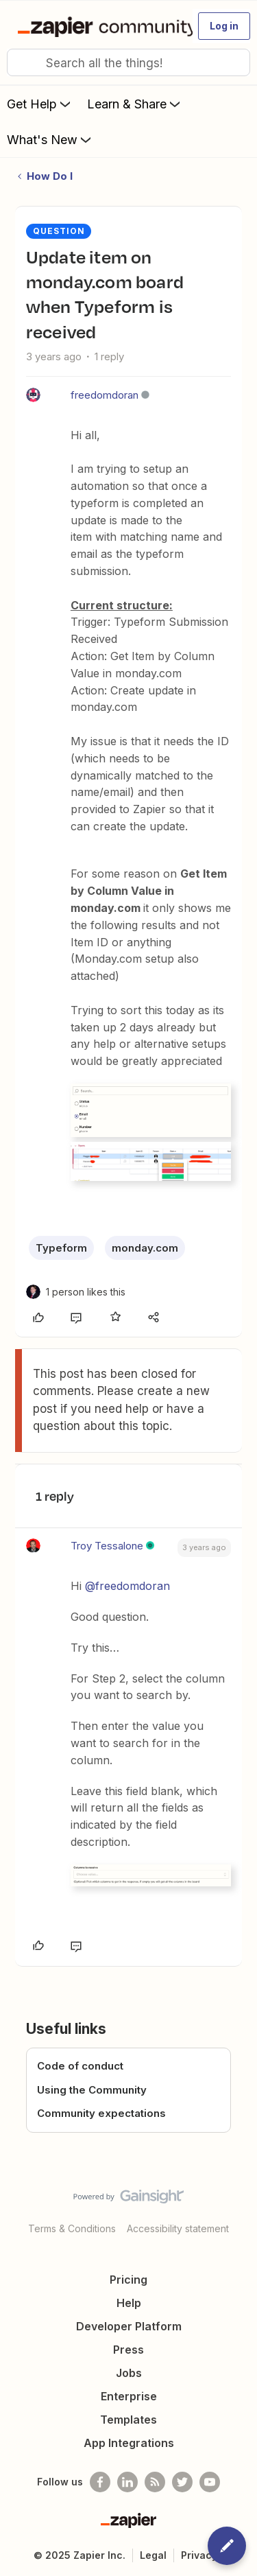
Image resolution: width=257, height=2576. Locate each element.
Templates (128, 2419)
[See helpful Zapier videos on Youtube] (209, 2482)
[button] (224, 26)
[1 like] (85, 1292)
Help (129, 2303)
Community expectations (101, 2113)
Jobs (129, 2373)
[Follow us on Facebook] (100, 2482)
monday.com (145, 1247)
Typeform (61, 1247)
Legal (153, 2555)
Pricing (128, 2279)
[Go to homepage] (99, 26)
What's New (50, 139)
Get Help (40, 103)
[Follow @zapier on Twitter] (182, 2482)
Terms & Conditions (72, 2228)
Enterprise (129, 2396)
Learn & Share (135, 103)
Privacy (199, 2555)
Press (128, 2349)
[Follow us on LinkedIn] (127, 2482)
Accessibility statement (178, 2228)
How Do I (50, 176)
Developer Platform (129, 2326)
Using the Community (92, 2089)
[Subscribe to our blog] (155, 2482)
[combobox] (128, 62)
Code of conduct (80, 2065)
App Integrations (129, 2443)
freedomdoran (104, 394)
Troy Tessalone (107, 1545)
